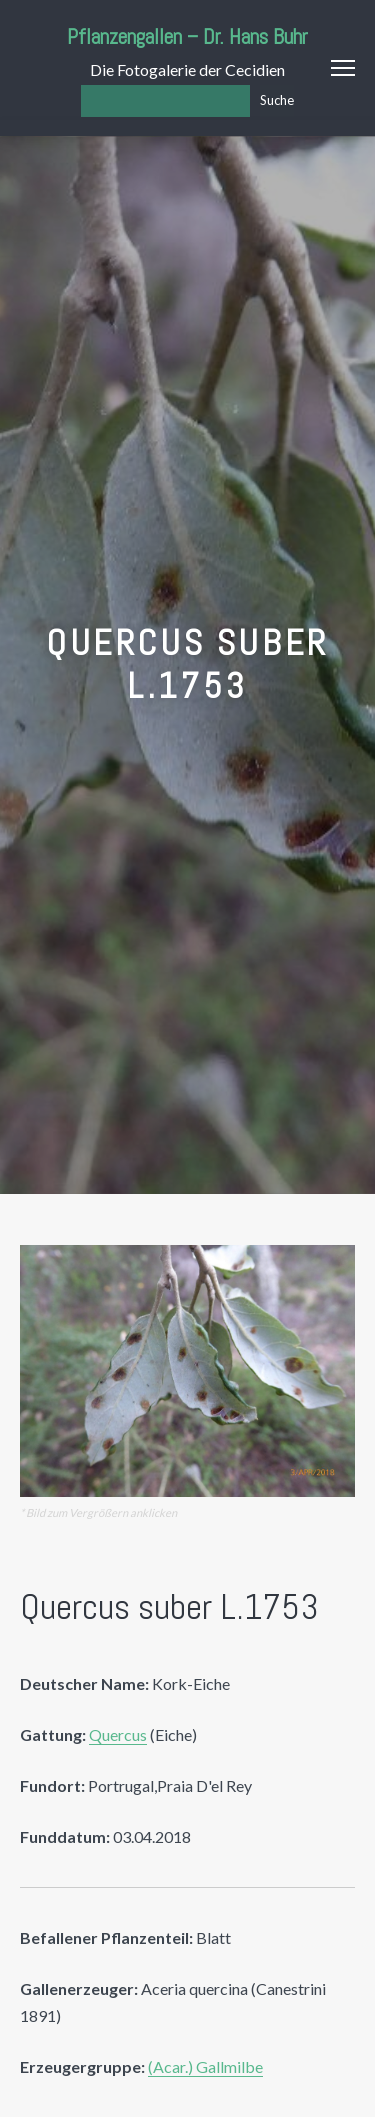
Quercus (118, 1734)
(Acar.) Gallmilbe (205, 2066)
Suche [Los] (277, 100)
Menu (343, 68)
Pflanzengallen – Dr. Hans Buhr (187, 36)
